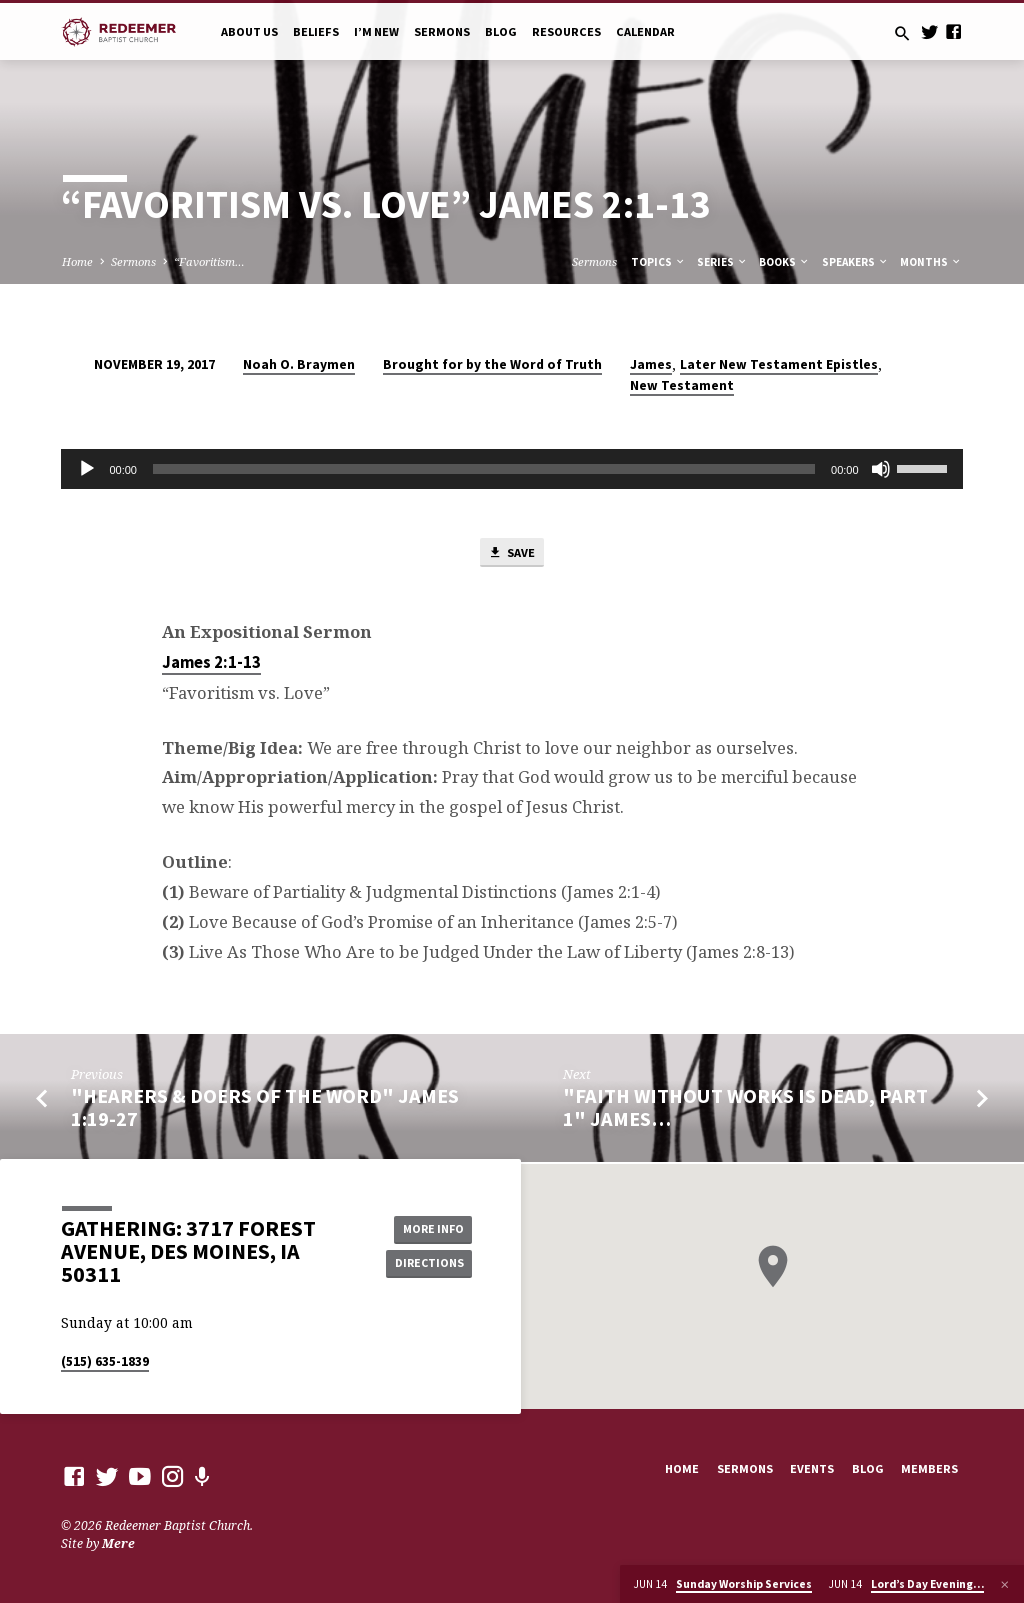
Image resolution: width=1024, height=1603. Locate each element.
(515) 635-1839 (105, 1361)
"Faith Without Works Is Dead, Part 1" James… (745, 1109)
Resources (566, 31)
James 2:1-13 (211, 664)
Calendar (645, 31)
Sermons (442, 31)
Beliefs (316, 31)
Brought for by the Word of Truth (492, 364)
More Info (427, 1227)
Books (784, 262)
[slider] (484, 469)
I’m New (376, 31)
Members (929, 1468)
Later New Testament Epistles (779, 364)
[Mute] (881, 469)
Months (931, 262)
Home (77, 261)
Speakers (855, 262)
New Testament (682, 385)
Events (812, 1468)
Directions (427, 1263)
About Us (249, 31)
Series (722, 262)
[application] (511, 469)
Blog (501, 31)
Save (511, 554)
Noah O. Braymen (299, 364)
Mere (118, 1543)
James (651, 364)
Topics (658, 262)
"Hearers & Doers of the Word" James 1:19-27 (265, 1109)
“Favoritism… (209, 261)
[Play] (87, 469)
